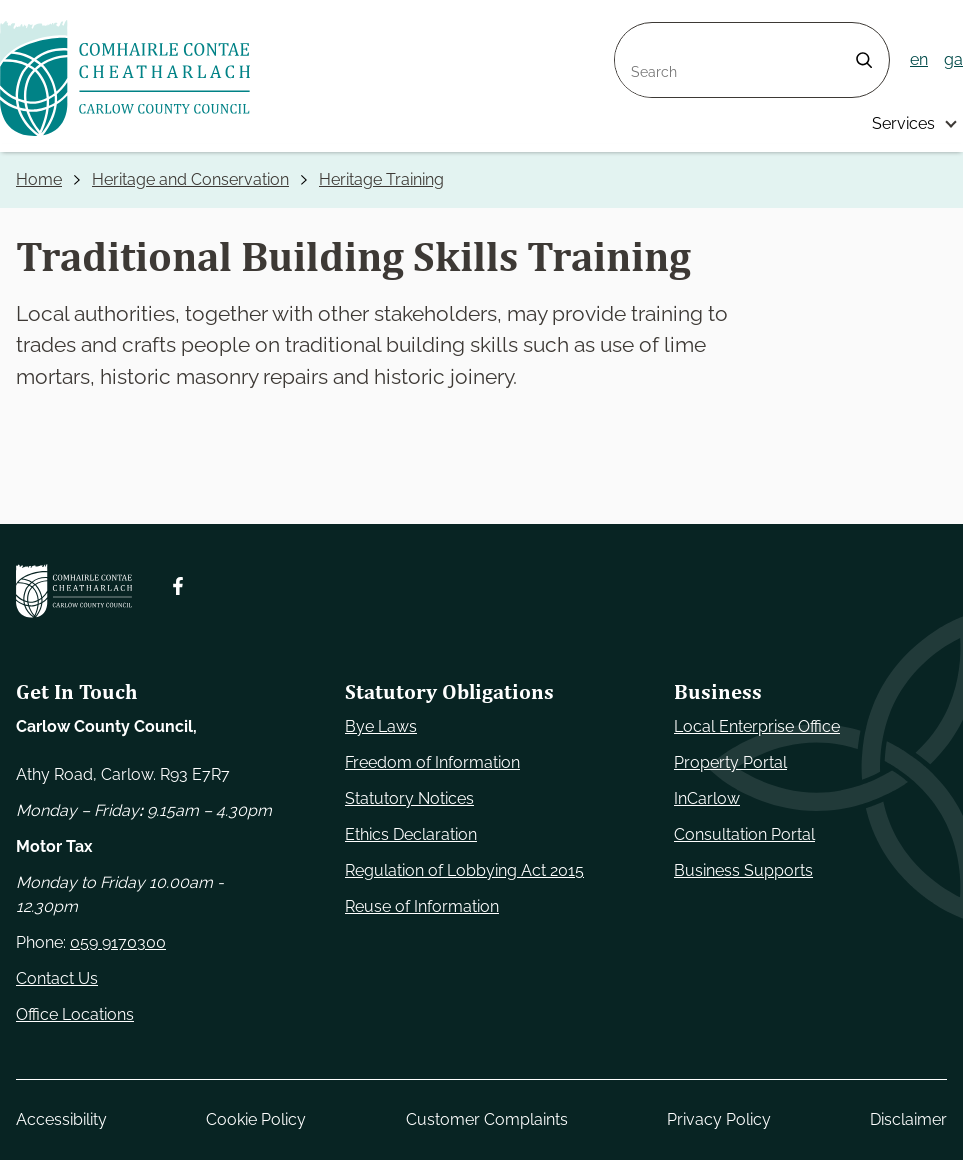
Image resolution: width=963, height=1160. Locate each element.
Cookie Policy (256, 1119)
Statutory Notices (409, 798)
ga (953, 59)
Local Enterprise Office (757, 726)
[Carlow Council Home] (74, 591)
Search (641, 34)
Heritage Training (381, 179)
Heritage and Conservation (190, 179)
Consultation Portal (744, 834)
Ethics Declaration (411, 834)
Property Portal (730, 762)
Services (903, 123)
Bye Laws (381, 726)
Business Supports (743, 870)
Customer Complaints (487, 1119)
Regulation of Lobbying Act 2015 (464, 870)
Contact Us (57, 978)
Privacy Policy (719, 1119)
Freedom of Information (432, 762)
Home (39, 179)
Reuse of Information (422, 906)
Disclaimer (908, 1119)
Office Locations (75, 1014)
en (919, 59)
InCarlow (707, 798)
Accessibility (61, 1119)
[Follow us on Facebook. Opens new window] (178, 586)
